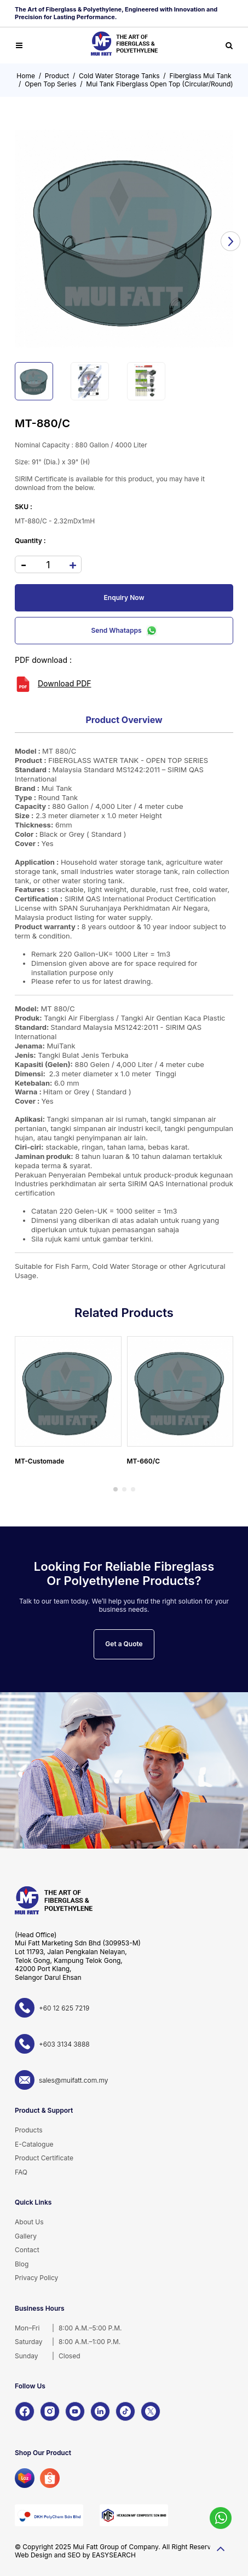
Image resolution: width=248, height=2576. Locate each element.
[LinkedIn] (100, 2411)
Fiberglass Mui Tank (200, 76)
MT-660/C (143, 1461)
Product (57, 76)
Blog (21, 2264)
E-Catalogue (34, 2144)
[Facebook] (24, 2411)
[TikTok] (125, 2411)
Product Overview (123, 719)
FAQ (21, 2172)
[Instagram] (50, 2411)
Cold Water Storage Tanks (119, 76)
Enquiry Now (124, 597)
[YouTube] (75, 2411)
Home (25, 76)
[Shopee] (50, 2478)
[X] (150, 2411)
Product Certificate (44, 2158)
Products (29, 2130)
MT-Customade (39, 1461)
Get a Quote (123, 1644)
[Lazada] (24, 2478)
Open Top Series (50, 84)
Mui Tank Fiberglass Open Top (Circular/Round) (159, 84)
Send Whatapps (124, 630)
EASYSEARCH (114, 2555)
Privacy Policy (36, 2278)
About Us (29, 2222)
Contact (27, 2250)
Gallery (26, 2236)
